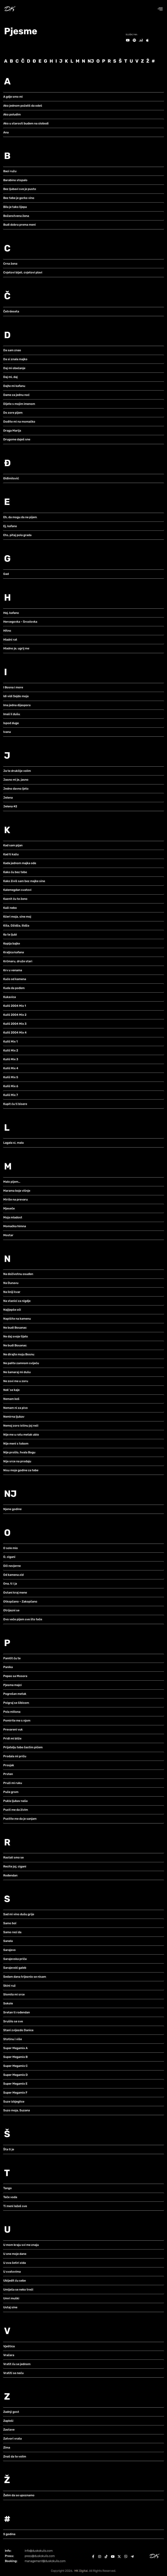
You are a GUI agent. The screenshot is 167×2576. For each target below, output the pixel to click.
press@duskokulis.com (40, 2556)
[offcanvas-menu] (160, 9)
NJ (91, 61)
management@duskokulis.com (45, 2561)
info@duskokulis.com (39, 2551)
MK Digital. (81, 2571)
